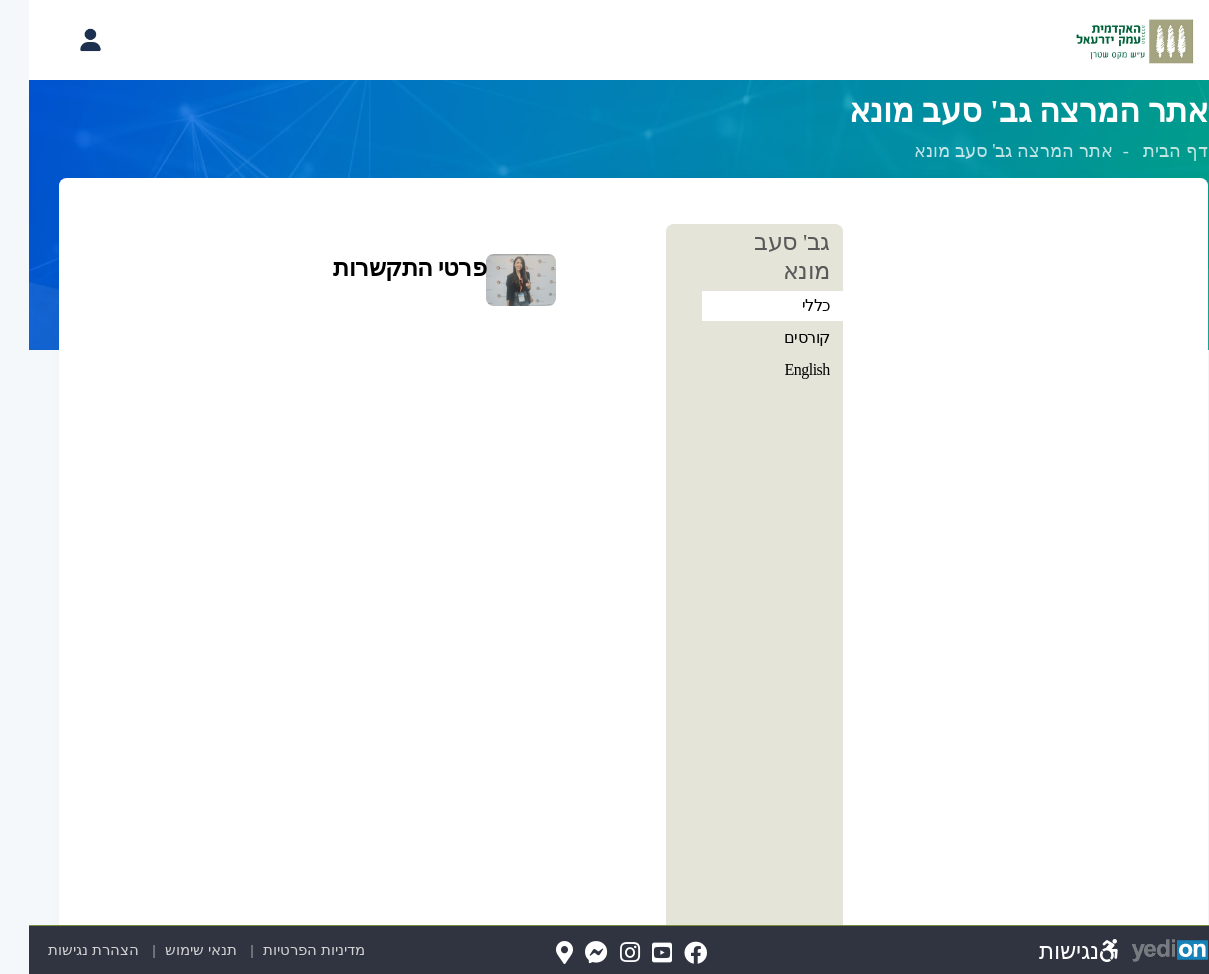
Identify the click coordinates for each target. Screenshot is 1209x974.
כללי (787, 305)
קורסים (778, 337)
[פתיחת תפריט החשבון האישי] (61, 40)
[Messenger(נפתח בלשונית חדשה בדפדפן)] (567, 953)
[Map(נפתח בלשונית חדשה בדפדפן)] (535, 953)
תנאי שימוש (169, 949)
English (777, 369)
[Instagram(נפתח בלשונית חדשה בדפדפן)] (601, 953)
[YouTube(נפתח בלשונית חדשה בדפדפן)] (633, 953)
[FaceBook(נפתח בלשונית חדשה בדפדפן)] (666, 953)
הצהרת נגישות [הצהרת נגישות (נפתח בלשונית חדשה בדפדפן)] (67, 949)
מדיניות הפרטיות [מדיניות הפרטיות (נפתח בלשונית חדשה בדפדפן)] (301, 949)
